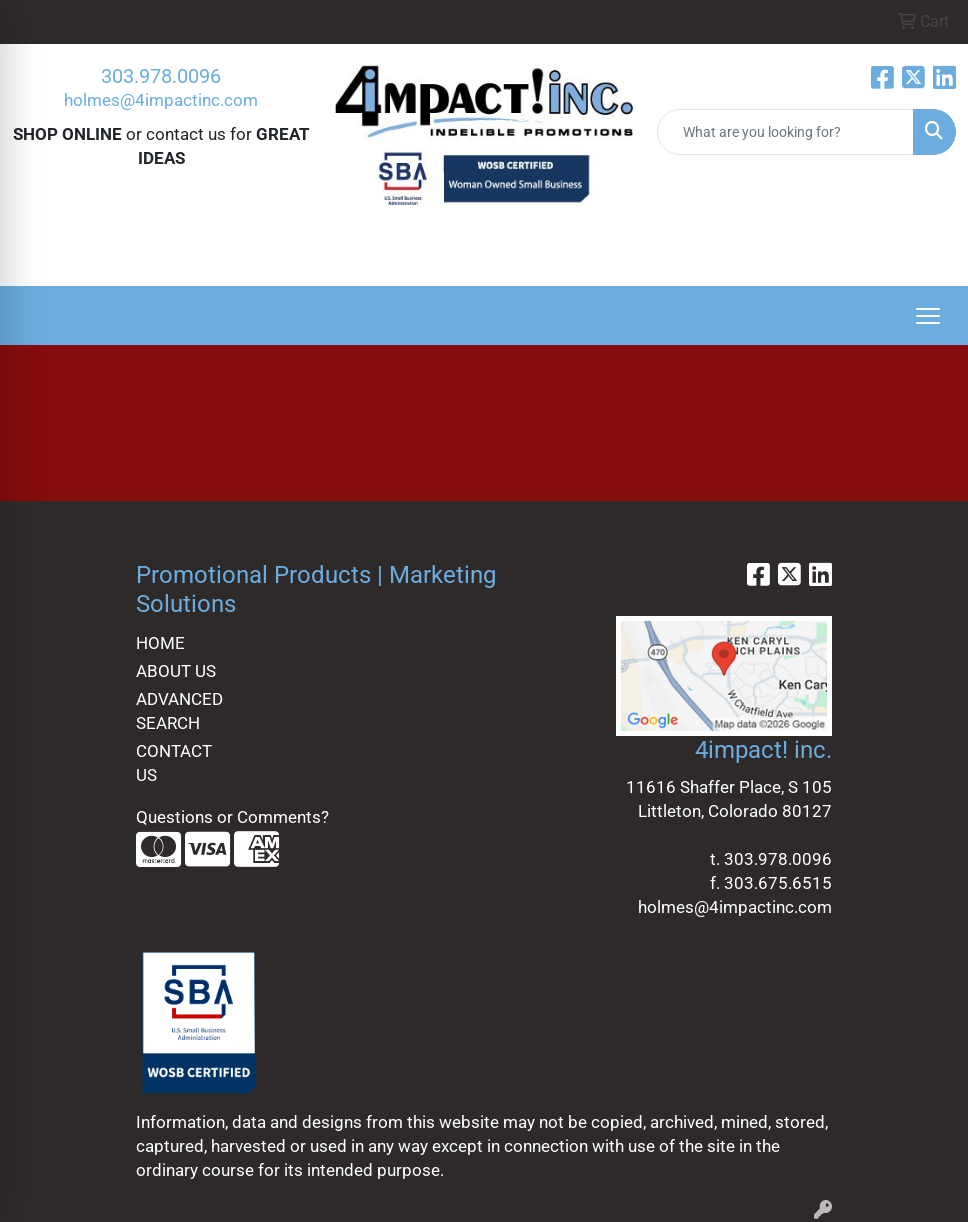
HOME (160, 643)
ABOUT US (176, 671)
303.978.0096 (161, 76)
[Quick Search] (785, 132)
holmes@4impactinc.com (161, 100)
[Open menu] (928, 316)
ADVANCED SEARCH (179, 711)
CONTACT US (174, 763)
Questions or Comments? (232, 817)
